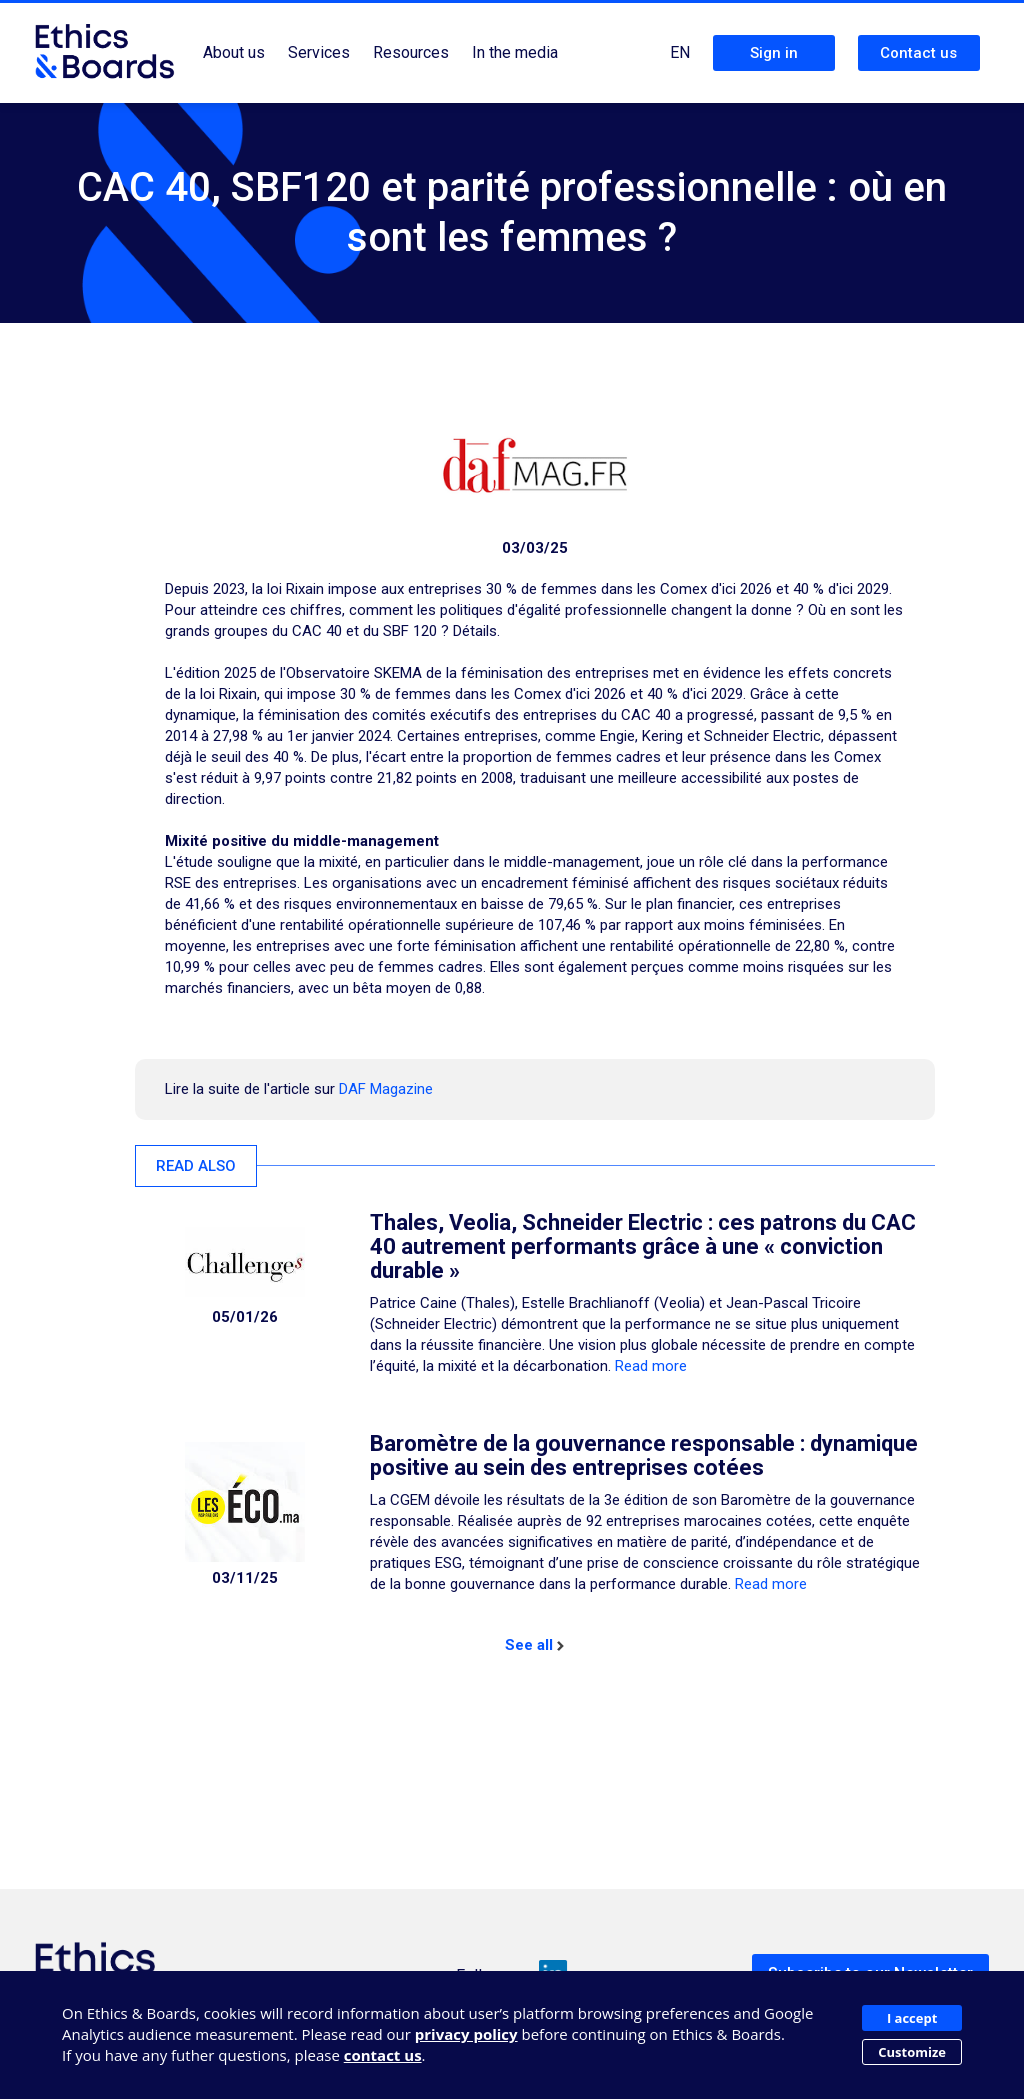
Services (319, 52)
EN (680, 52)
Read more (651, 1366)
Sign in (774, 53)
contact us (383, 2055)
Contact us (918, 53)
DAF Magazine (386, 1089)
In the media (515, 52)
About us (234, 52)
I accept (912, 2018)
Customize (912, 2052)
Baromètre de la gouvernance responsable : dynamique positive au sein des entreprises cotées (644, 1455)
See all (534, 1645)
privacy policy (466, 2034)
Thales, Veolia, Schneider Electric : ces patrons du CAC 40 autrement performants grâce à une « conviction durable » (643, 1246)
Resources (411, 52)
